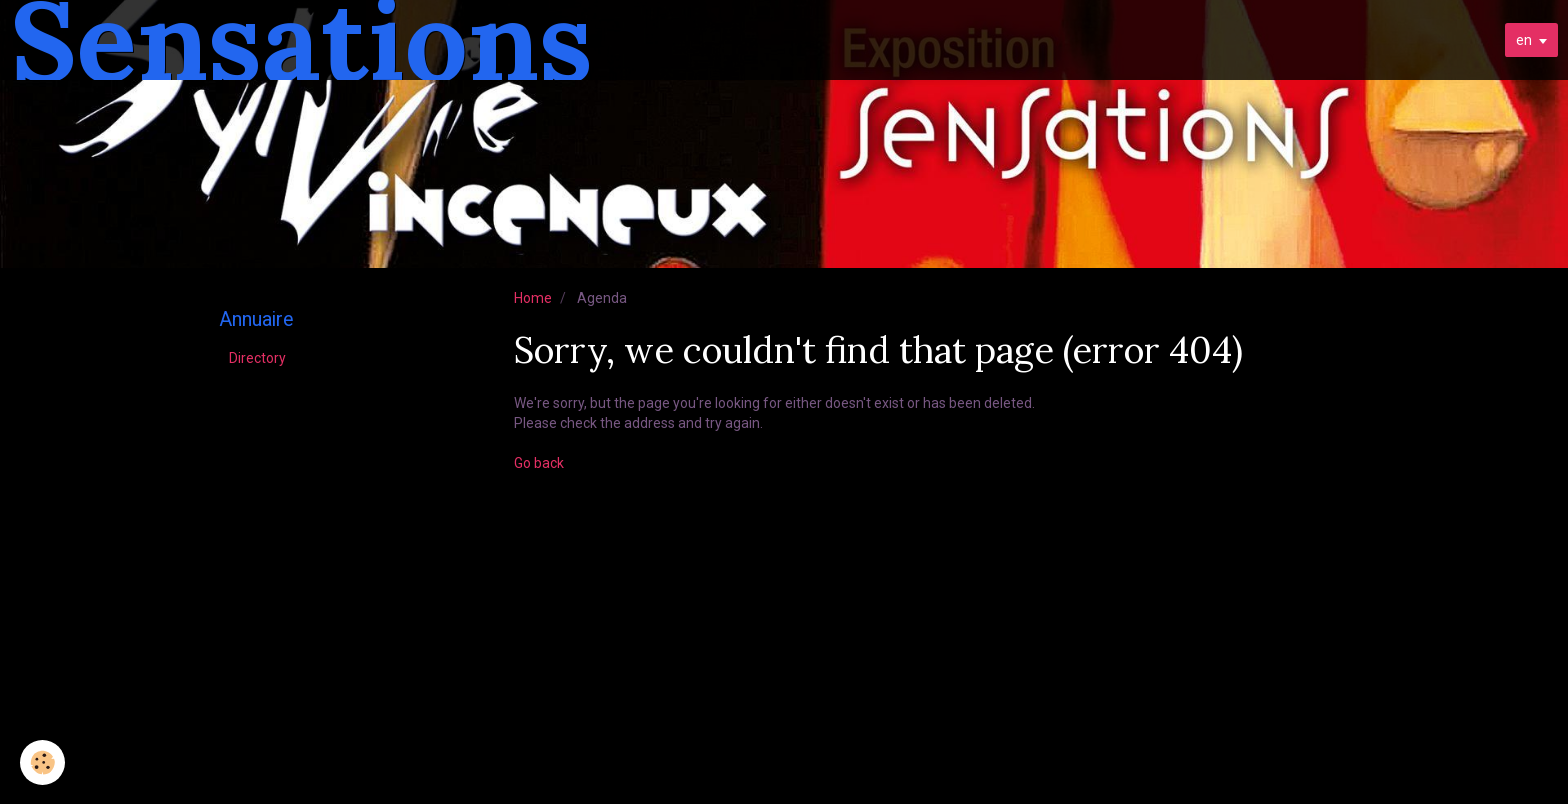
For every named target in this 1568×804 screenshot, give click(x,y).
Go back (539, 463)
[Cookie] (42, 762)
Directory (257, 358)
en (1524, 40)
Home (533, 298)
